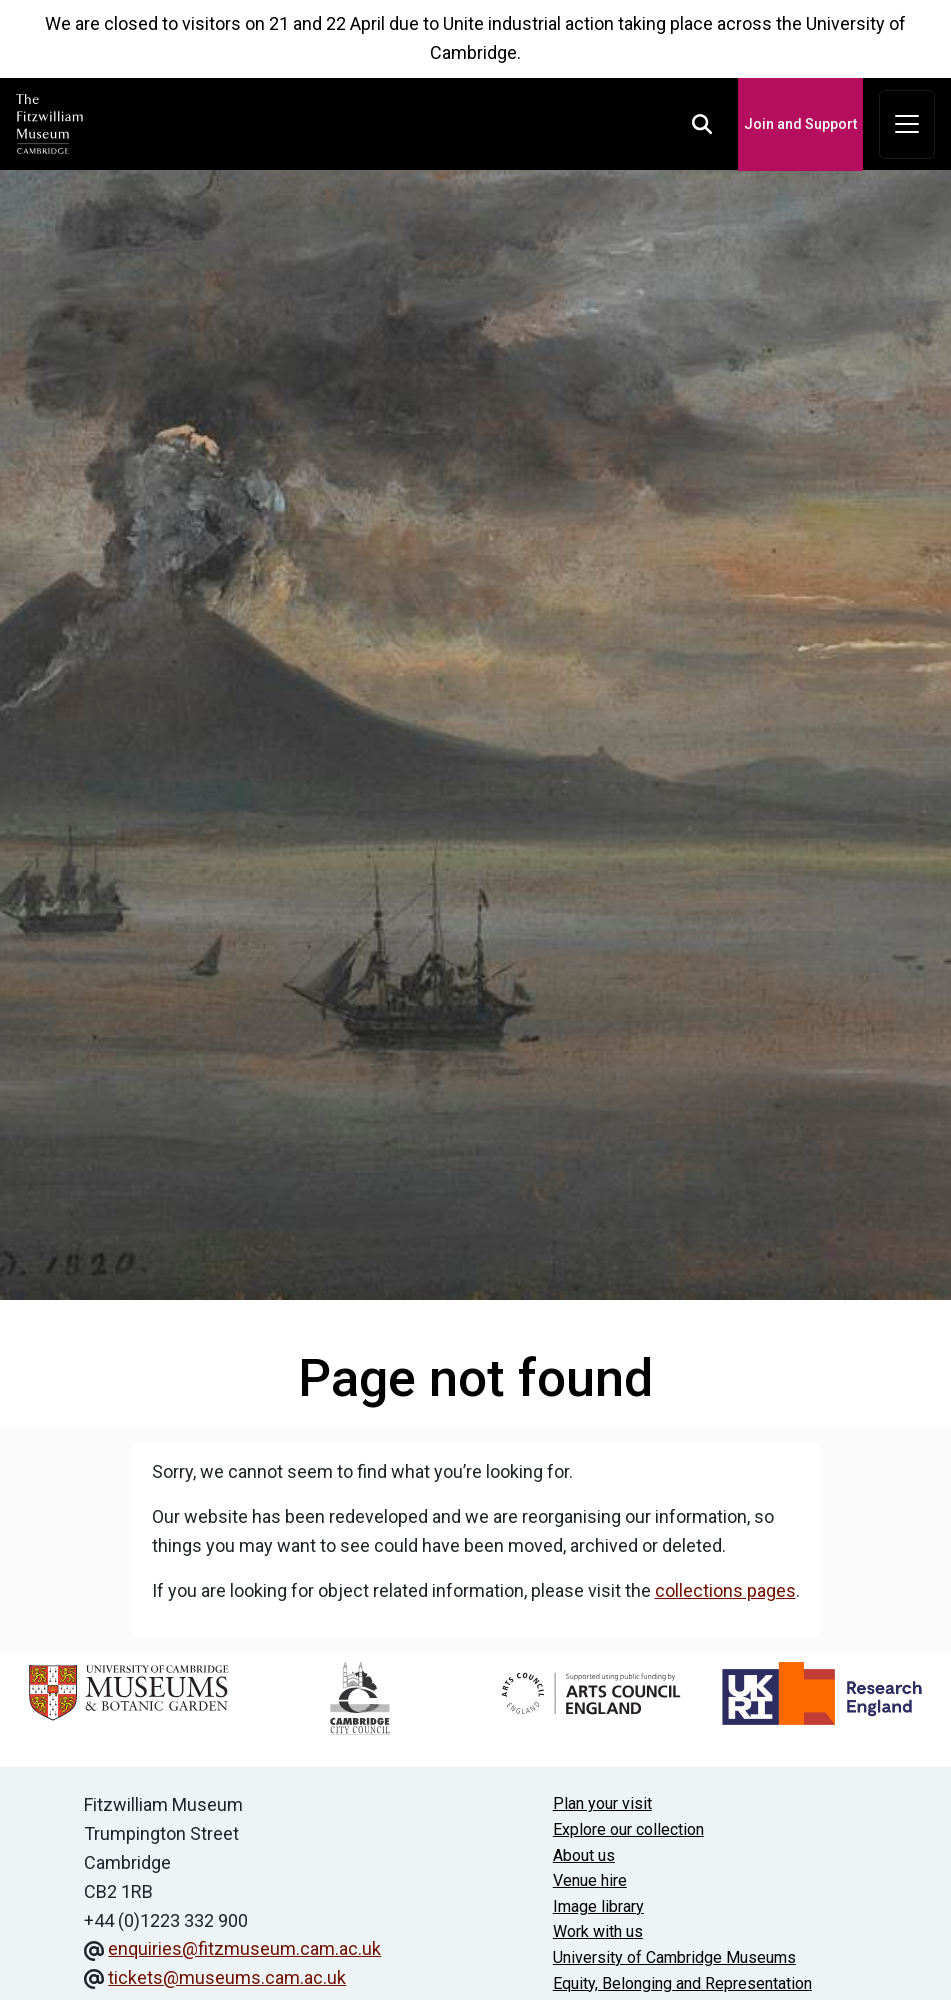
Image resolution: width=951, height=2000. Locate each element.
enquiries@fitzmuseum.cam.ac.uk (244, 1948)
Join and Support (800, 124)
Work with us (598, 1931)
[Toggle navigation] (907, 125)
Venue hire (590, 1880)
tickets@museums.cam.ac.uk (227, 1977)
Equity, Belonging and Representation (682, 1983)
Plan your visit (602, 1803)
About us (584, 1855)
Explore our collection (628, 1829)
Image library (598, 1906)
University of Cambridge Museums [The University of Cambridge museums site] (674, 1957)
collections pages (725, 1590)
